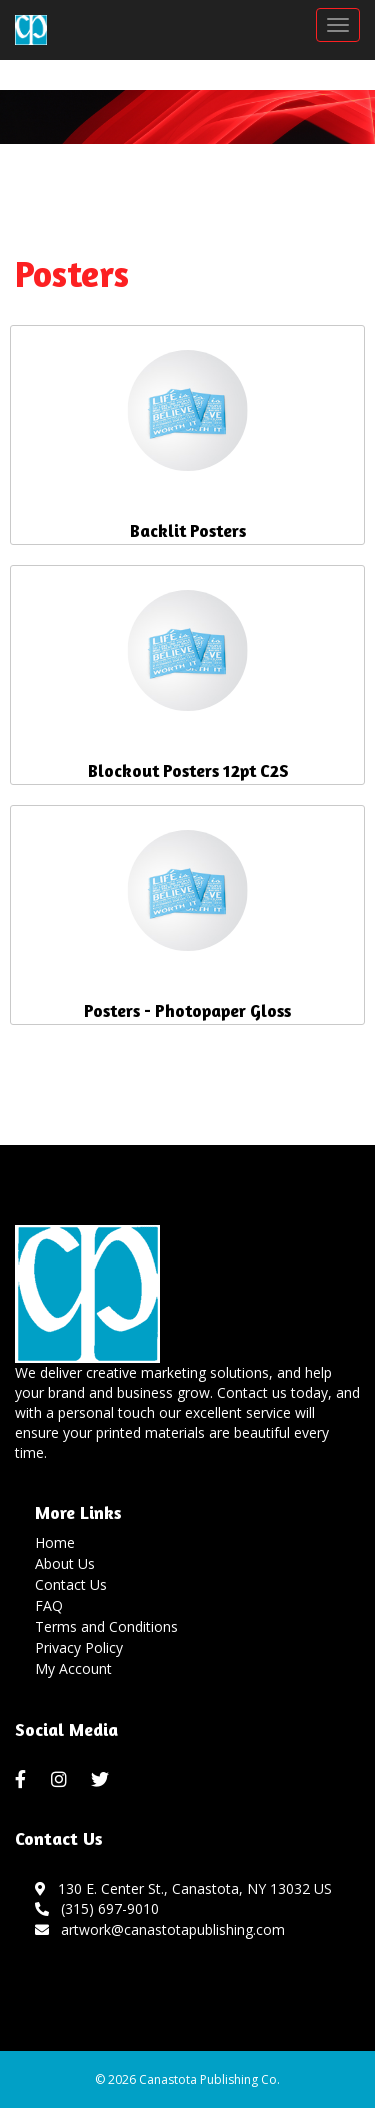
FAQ (49, 1605)
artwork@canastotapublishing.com (160, 1929)
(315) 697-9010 (97, 1908)
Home (55, 1542)
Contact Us (71, 1584)
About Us (65, 1563)
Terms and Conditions (106, 1626)
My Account (73, 1668)
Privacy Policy (79, 1647)
